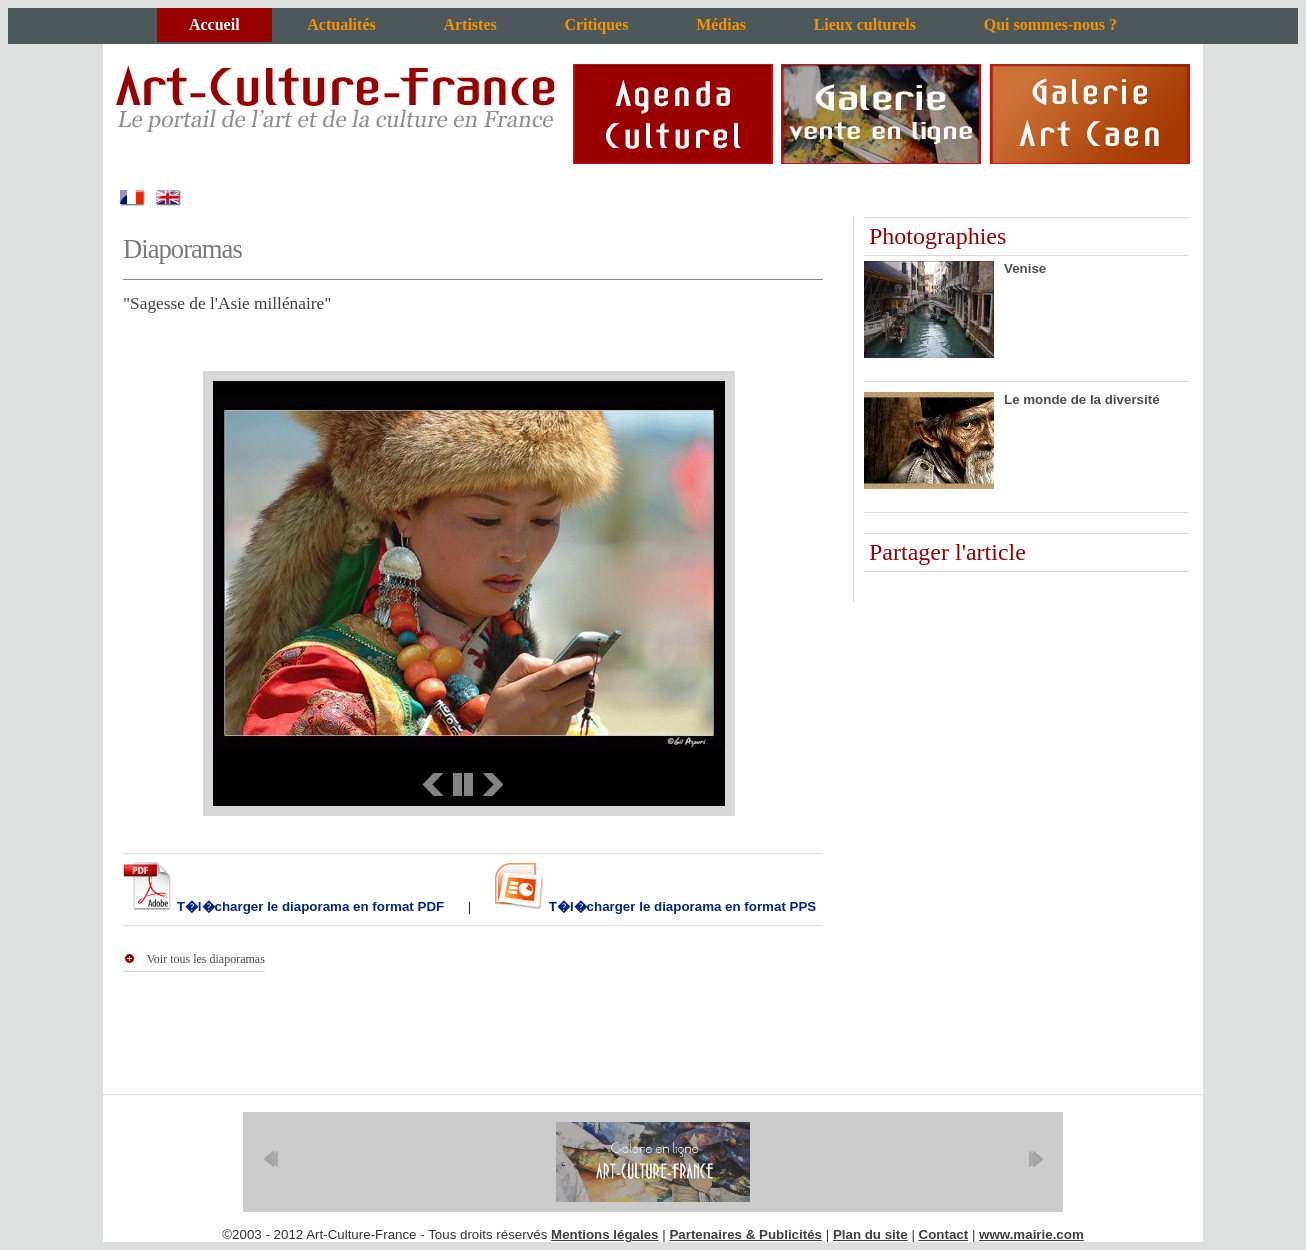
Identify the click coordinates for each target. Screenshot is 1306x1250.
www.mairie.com (1031, 1234)
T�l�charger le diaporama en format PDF (308, 906)
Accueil (214, 24)
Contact (944, 1234)
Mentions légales (604, 1234)
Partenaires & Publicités (745, 1234)
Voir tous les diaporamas (206, 959)
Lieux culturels (865, 24)
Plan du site (870, 1234)
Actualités (341, 24)
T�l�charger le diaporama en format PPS (680, 906)
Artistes (469, 24)
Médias (721, 24)
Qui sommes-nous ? (1050, 24)
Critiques (596, 24)
